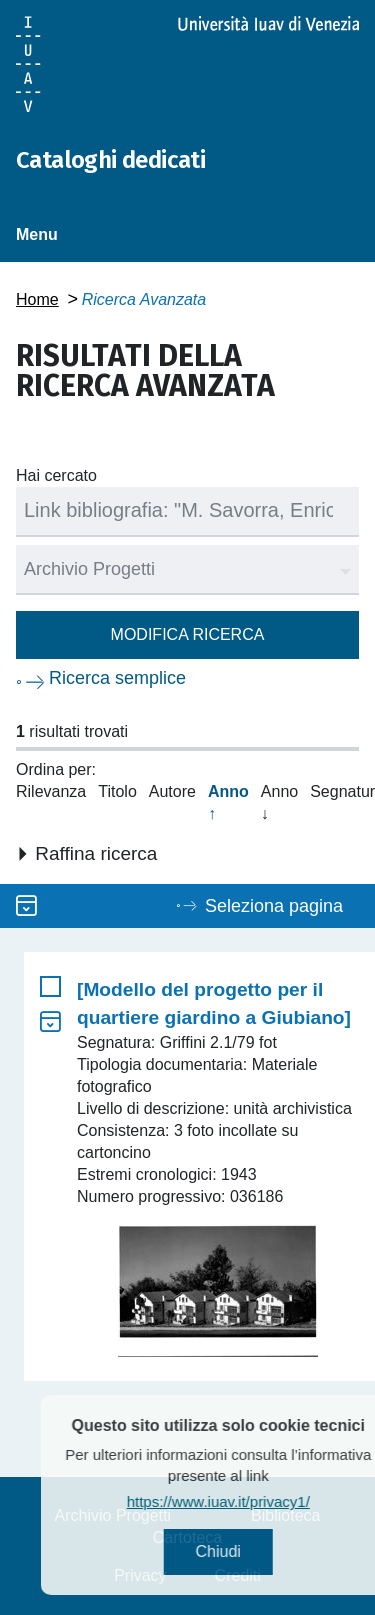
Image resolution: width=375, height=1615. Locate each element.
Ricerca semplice (117, 678)
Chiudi (243, 1551)
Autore (172, 791)
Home (37, 299)
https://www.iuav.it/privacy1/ (243, 1501)
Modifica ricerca (188, 634)
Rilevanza (51, 791)
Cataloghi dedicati (110, 160)
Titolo (117, 791)
